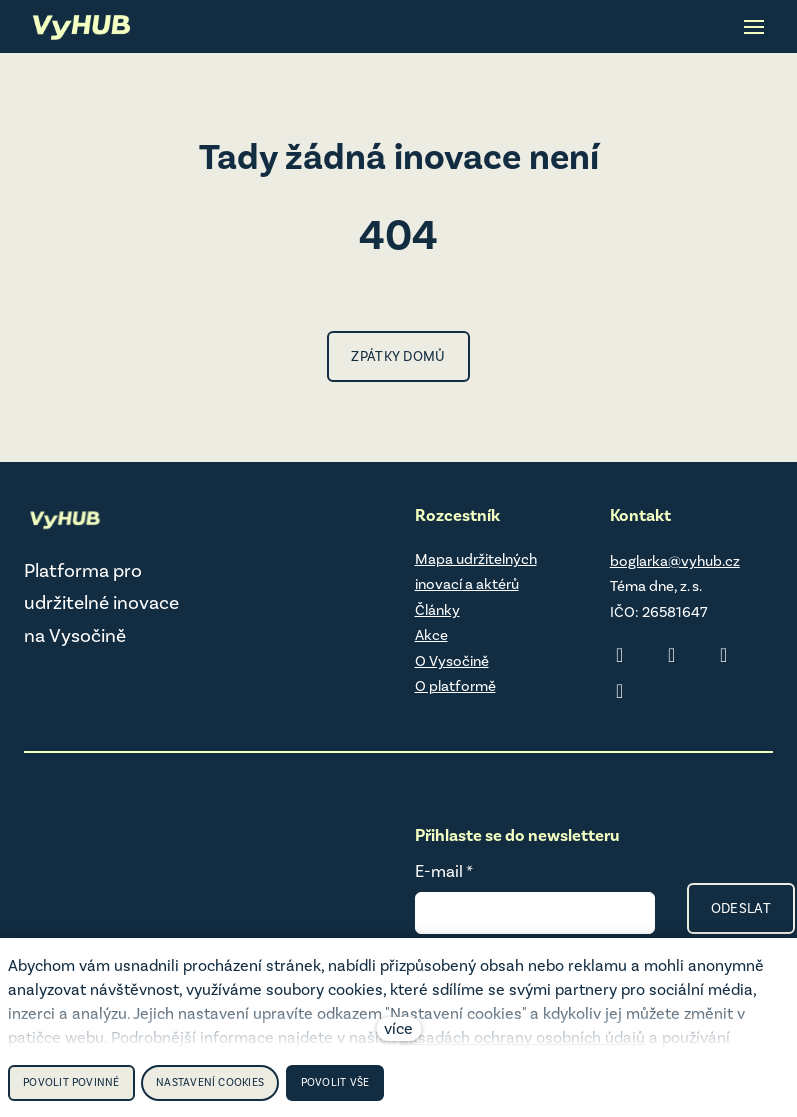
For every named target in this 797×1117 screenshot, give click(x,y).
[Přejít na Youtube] (620, 691)
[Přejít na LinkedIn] (620, 655)
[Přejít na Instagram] (672, 655)
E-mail (444, 871)
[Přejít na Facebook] (724, 655)
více (398, 1028)
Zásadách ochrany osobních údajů (522, 1037)
